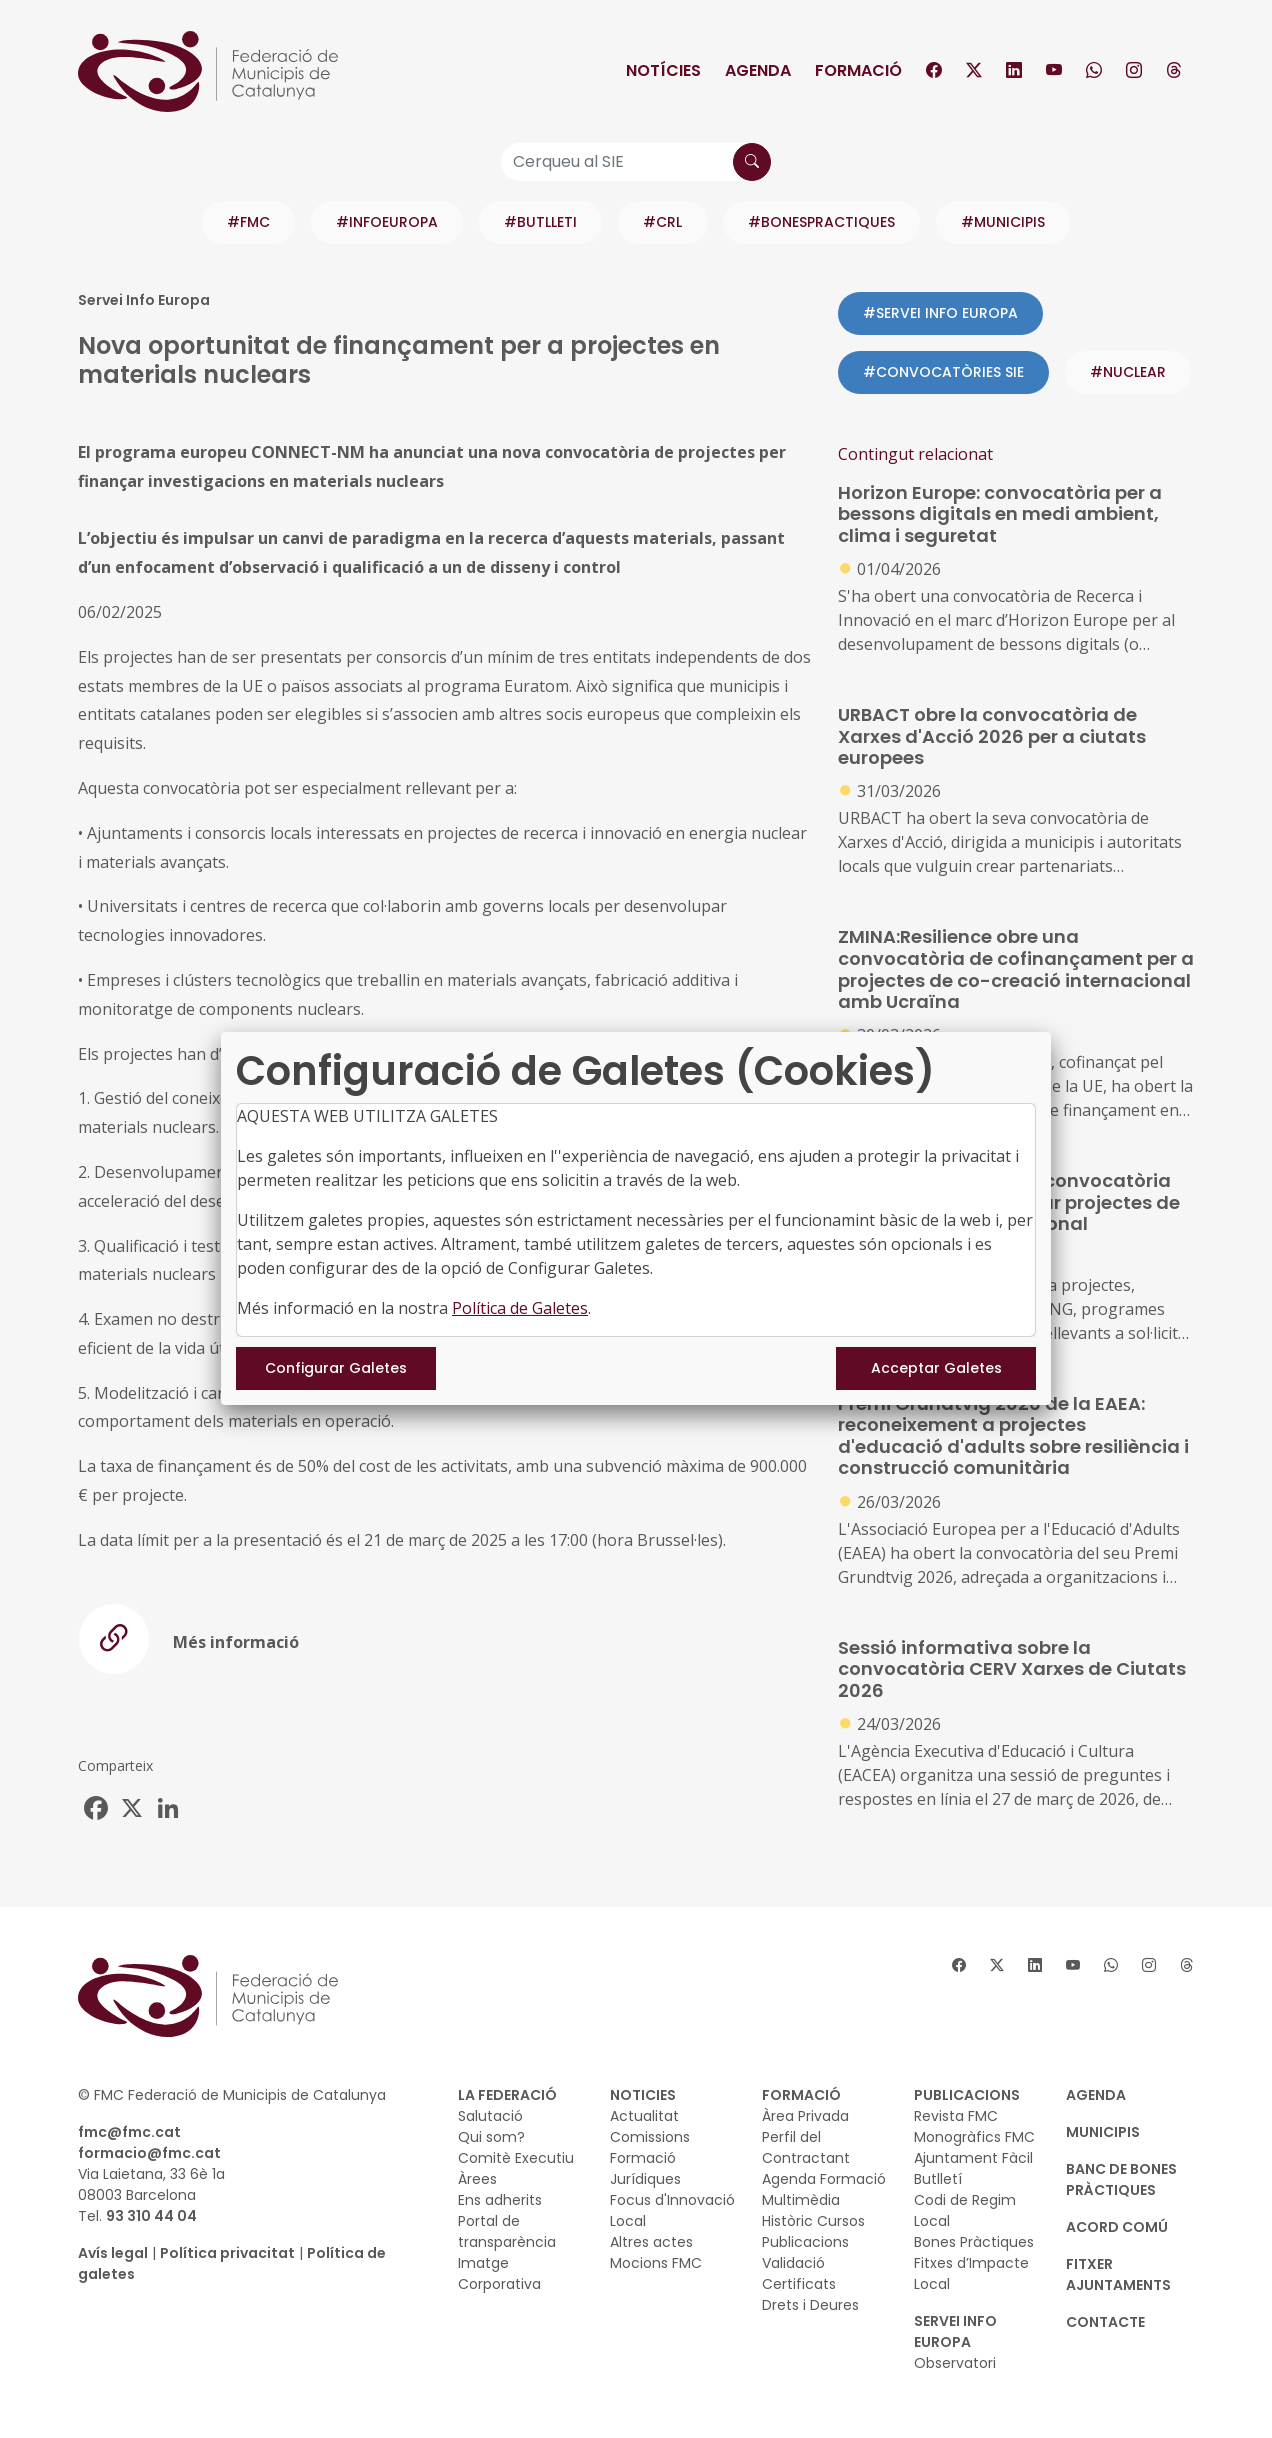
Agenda (758, 70)
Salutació (490, 2116)
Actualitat (644, 2116)
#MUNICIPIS (1003, 222)
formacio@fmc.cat (149, 2153)
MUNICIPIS (1103, 2132)
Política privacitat (227, 2253)
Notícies (663, 70)
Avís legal (113, 2253)
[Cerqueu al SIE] (636, 162)
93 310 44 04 (151, 2216)
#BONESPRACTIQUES (821, 222)
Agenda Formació (824, 2179)
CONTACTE (1105, 2322)
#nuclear (1128, 372)
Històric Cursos (813, 2221)
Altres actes (651, 2242)
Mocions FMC (656, 2263)
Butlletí (938, 2179)
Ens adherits (500, 2200)
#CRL (662, 222)
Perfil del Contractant (806, 2147)
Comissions (650, 2137)
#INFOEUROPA (387, 222)
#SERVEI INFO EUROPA (940, 313)
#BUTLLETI (540, 222)
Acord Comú (1117, 2227)
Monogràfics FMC (974, 2137)
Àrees (477, 2179)
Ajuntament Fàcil (973, 2158)
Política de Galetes (520, 1308)
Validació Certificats (799, 2273)
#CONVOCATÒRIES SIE (943, 372)
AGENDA (1096, 2095)
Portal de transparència (507, 2231)
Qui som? (491, 2137)
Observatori (955, 2363)
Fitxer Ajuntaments (1118, 2274)
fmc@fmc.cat (129, 2132)
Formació (858, 70)
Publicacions (805, 2242)
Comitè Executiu (516, 2158)
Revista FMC (956, 2116)
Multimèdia (801, 2200)
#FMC (248, 222)
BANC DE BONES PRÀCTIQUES (1121, 2179)
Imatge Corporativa (499, 2273)
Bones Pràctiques (974, 2242)
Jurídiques (645, 2179)
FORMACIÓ (801, 2095)
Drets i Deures (810, 2305)
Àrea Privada (805, 2116)
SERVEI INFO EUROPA (955, 2331)
